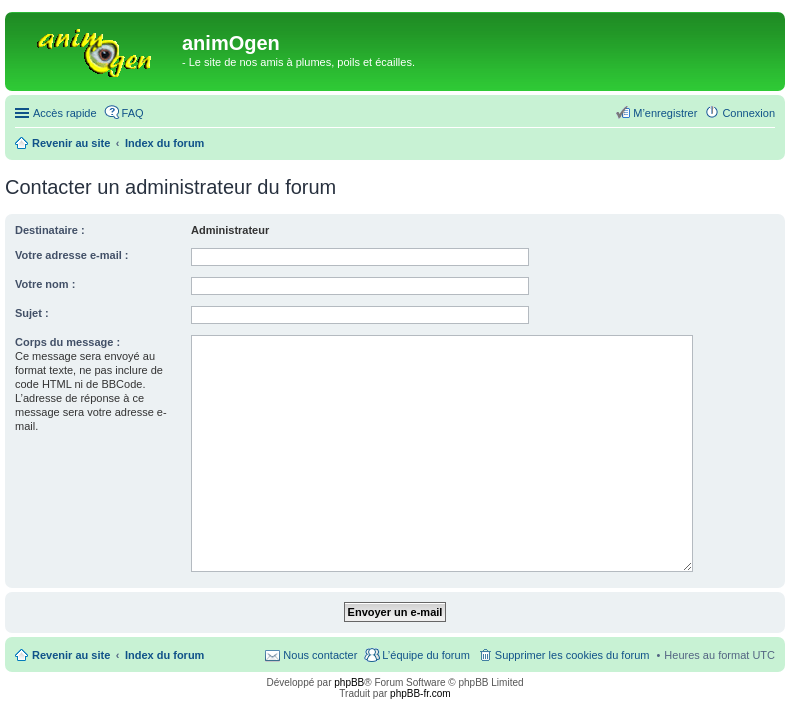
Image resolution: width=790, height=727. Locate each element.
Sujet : (32, 313)
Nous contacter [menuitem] (320, 655)
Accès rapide (65, 113)
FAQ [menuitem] (133, 113)
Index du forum (164, 655)
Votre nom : (45, 284)
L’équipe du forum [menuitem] (425, 655)
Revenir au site (71, 655)
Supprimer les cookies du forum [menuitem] (572, 655)
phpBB (349, 682)
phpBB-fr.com (420, 693)
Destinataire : (50, 230)
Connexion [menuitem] (748, 113)
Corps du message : (67, 342)
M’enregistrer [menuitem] (665, 113)
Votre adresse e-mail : (72, 255)
